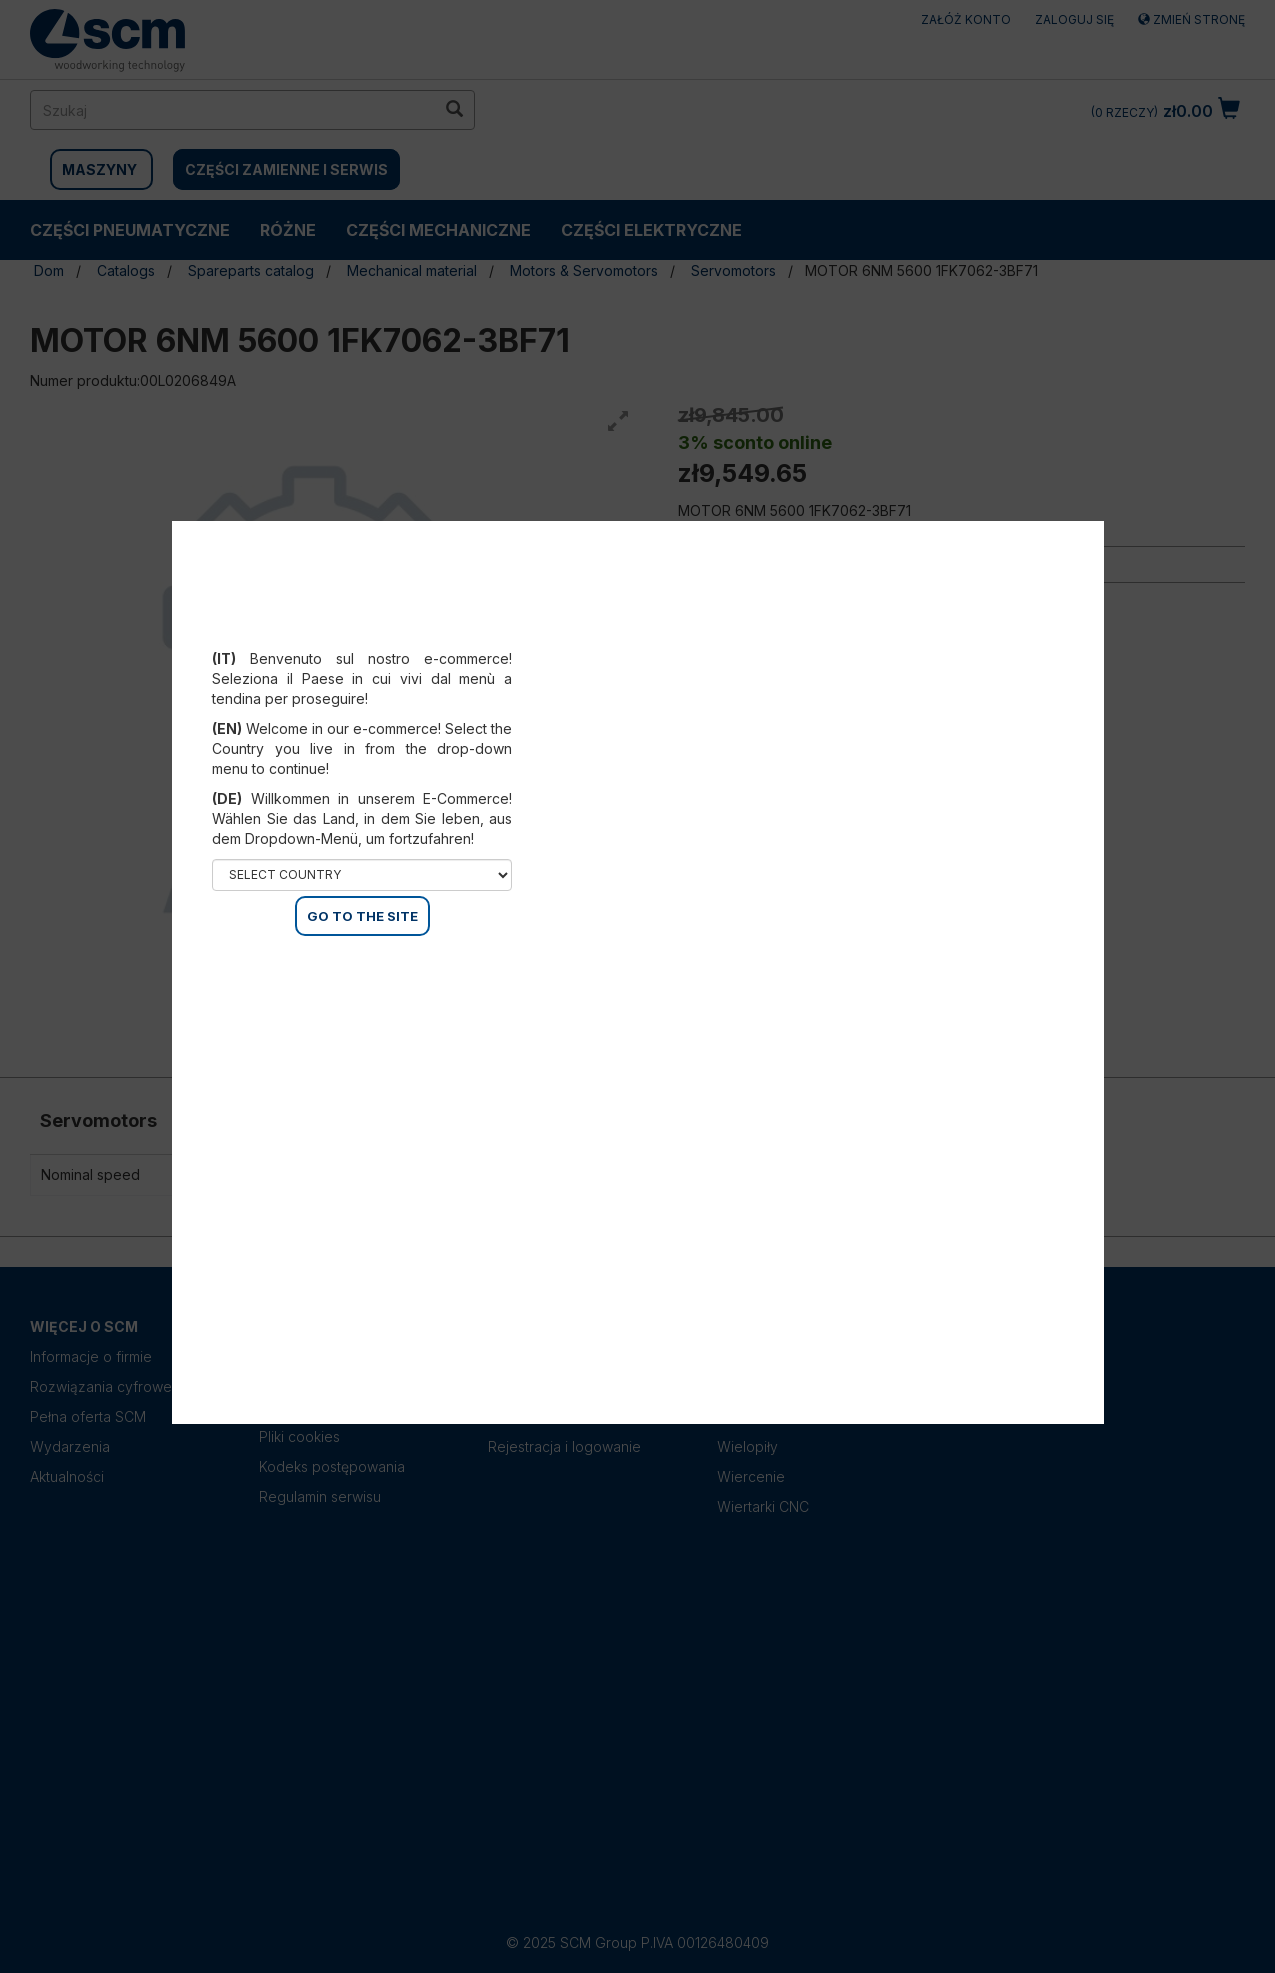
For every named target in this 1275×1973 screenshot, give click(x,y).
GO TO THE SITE (362, 916)
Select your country (362, 634)
